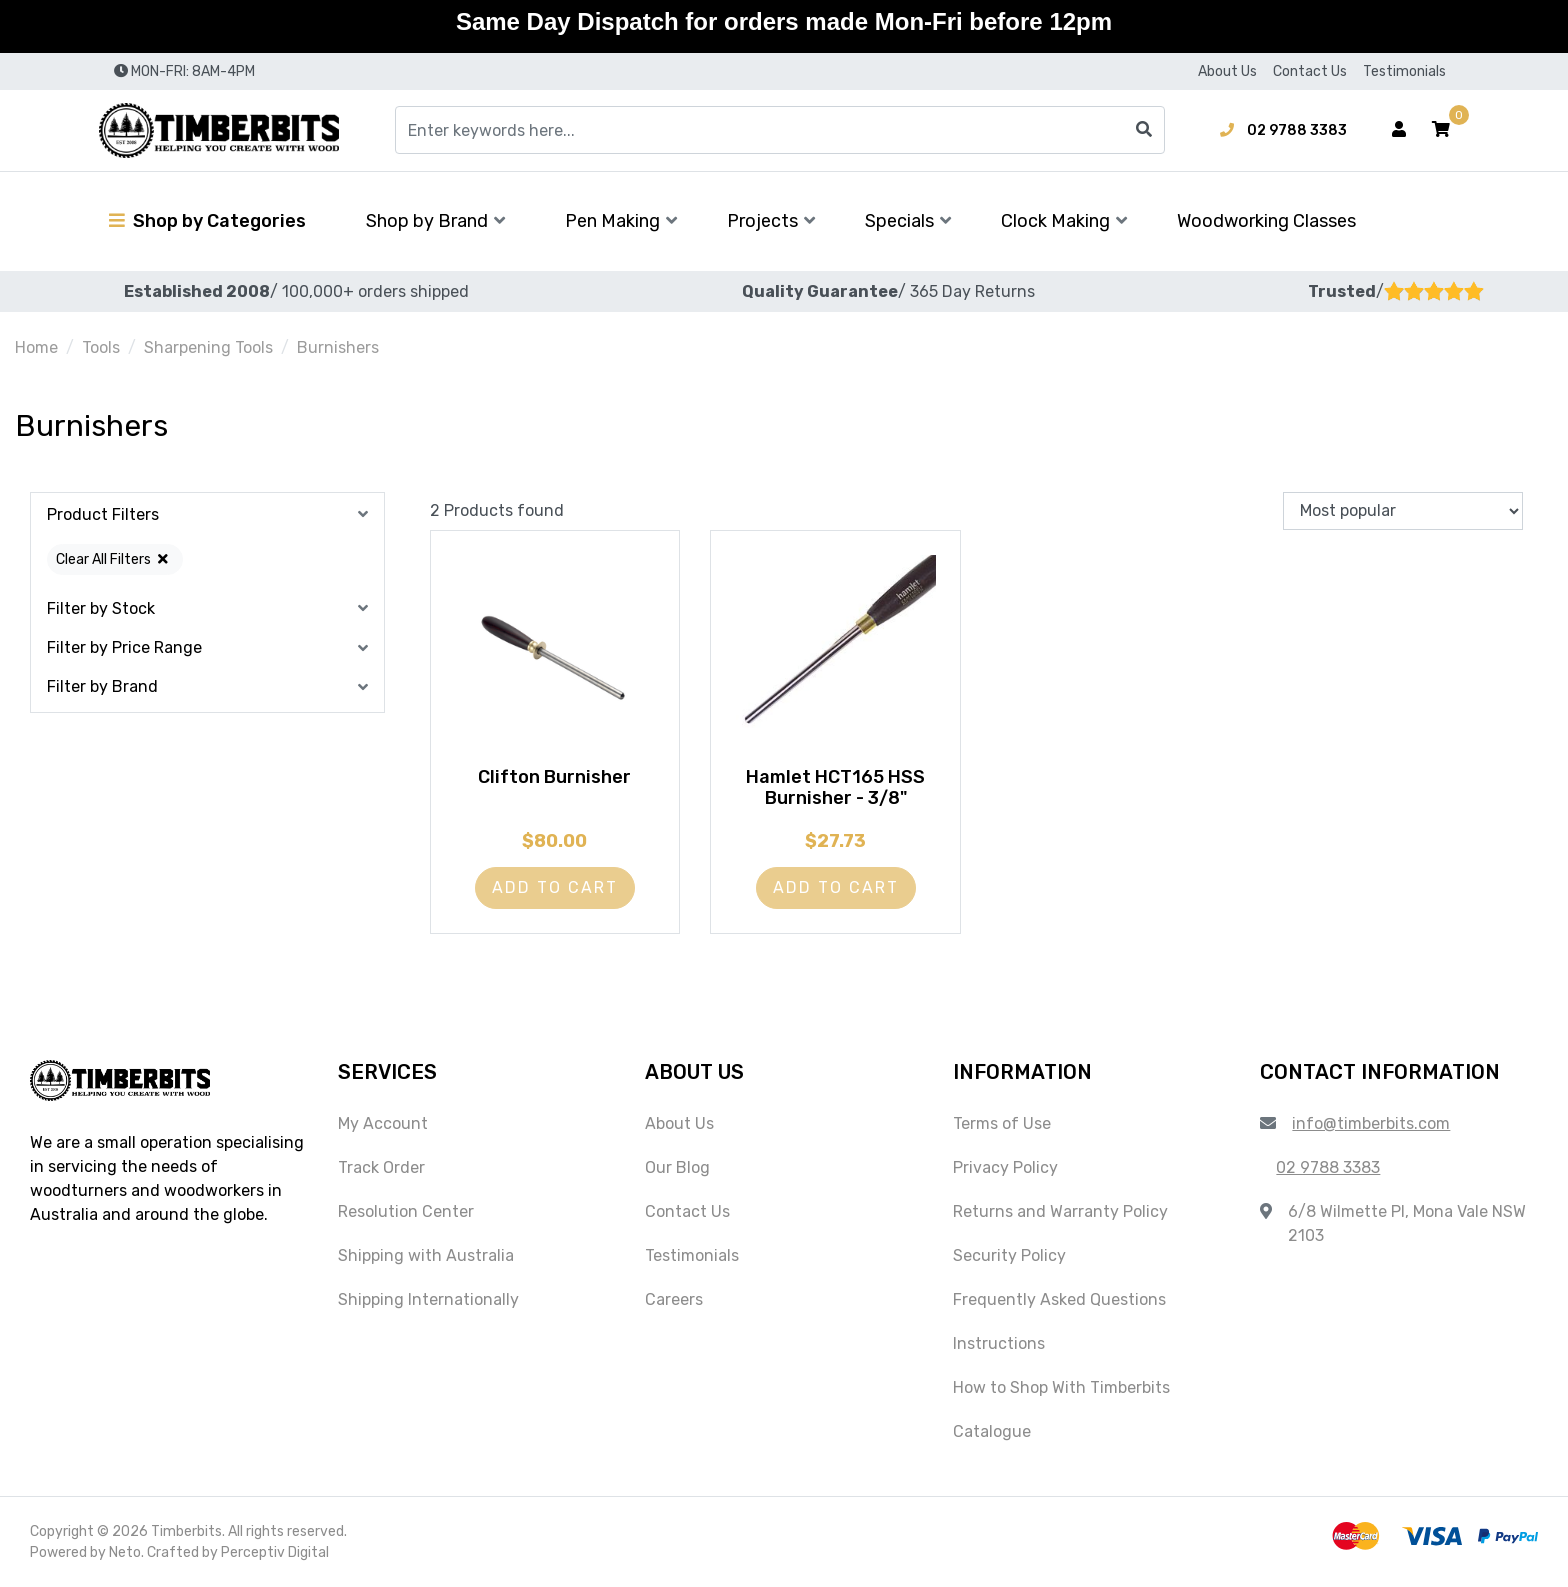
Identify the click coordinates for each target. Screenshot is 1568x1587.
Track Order (381, 1167)
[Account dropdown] (1399, 130)
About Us (1227, 71)
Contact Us (1310, 71)
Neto (125, 1552)
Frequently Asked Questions (1059, 1299)
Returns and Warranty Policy (1060, 1211)
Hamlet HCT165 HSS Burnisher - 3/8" (835, 788)
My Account (383, 1123)
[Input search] (780, 130)
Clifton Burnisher (554, 777)
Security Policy (1009, 1255)
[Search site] (1144, 130)
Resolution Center (406, 1211)
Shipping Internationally (428, 1299)
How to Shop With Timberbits (1061, 1387)
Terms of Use (1002, 1123)
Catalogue (992, 1431)
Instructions (999, 1343)
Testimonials (1404, 71)
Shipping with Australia (426, 1255)
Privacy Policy (1005, 1167)
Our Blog (677, 1167)
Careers (674, 1299)
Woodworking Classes (1266, 221)
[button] (1441, 130)
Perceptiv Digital (275, 1552)
